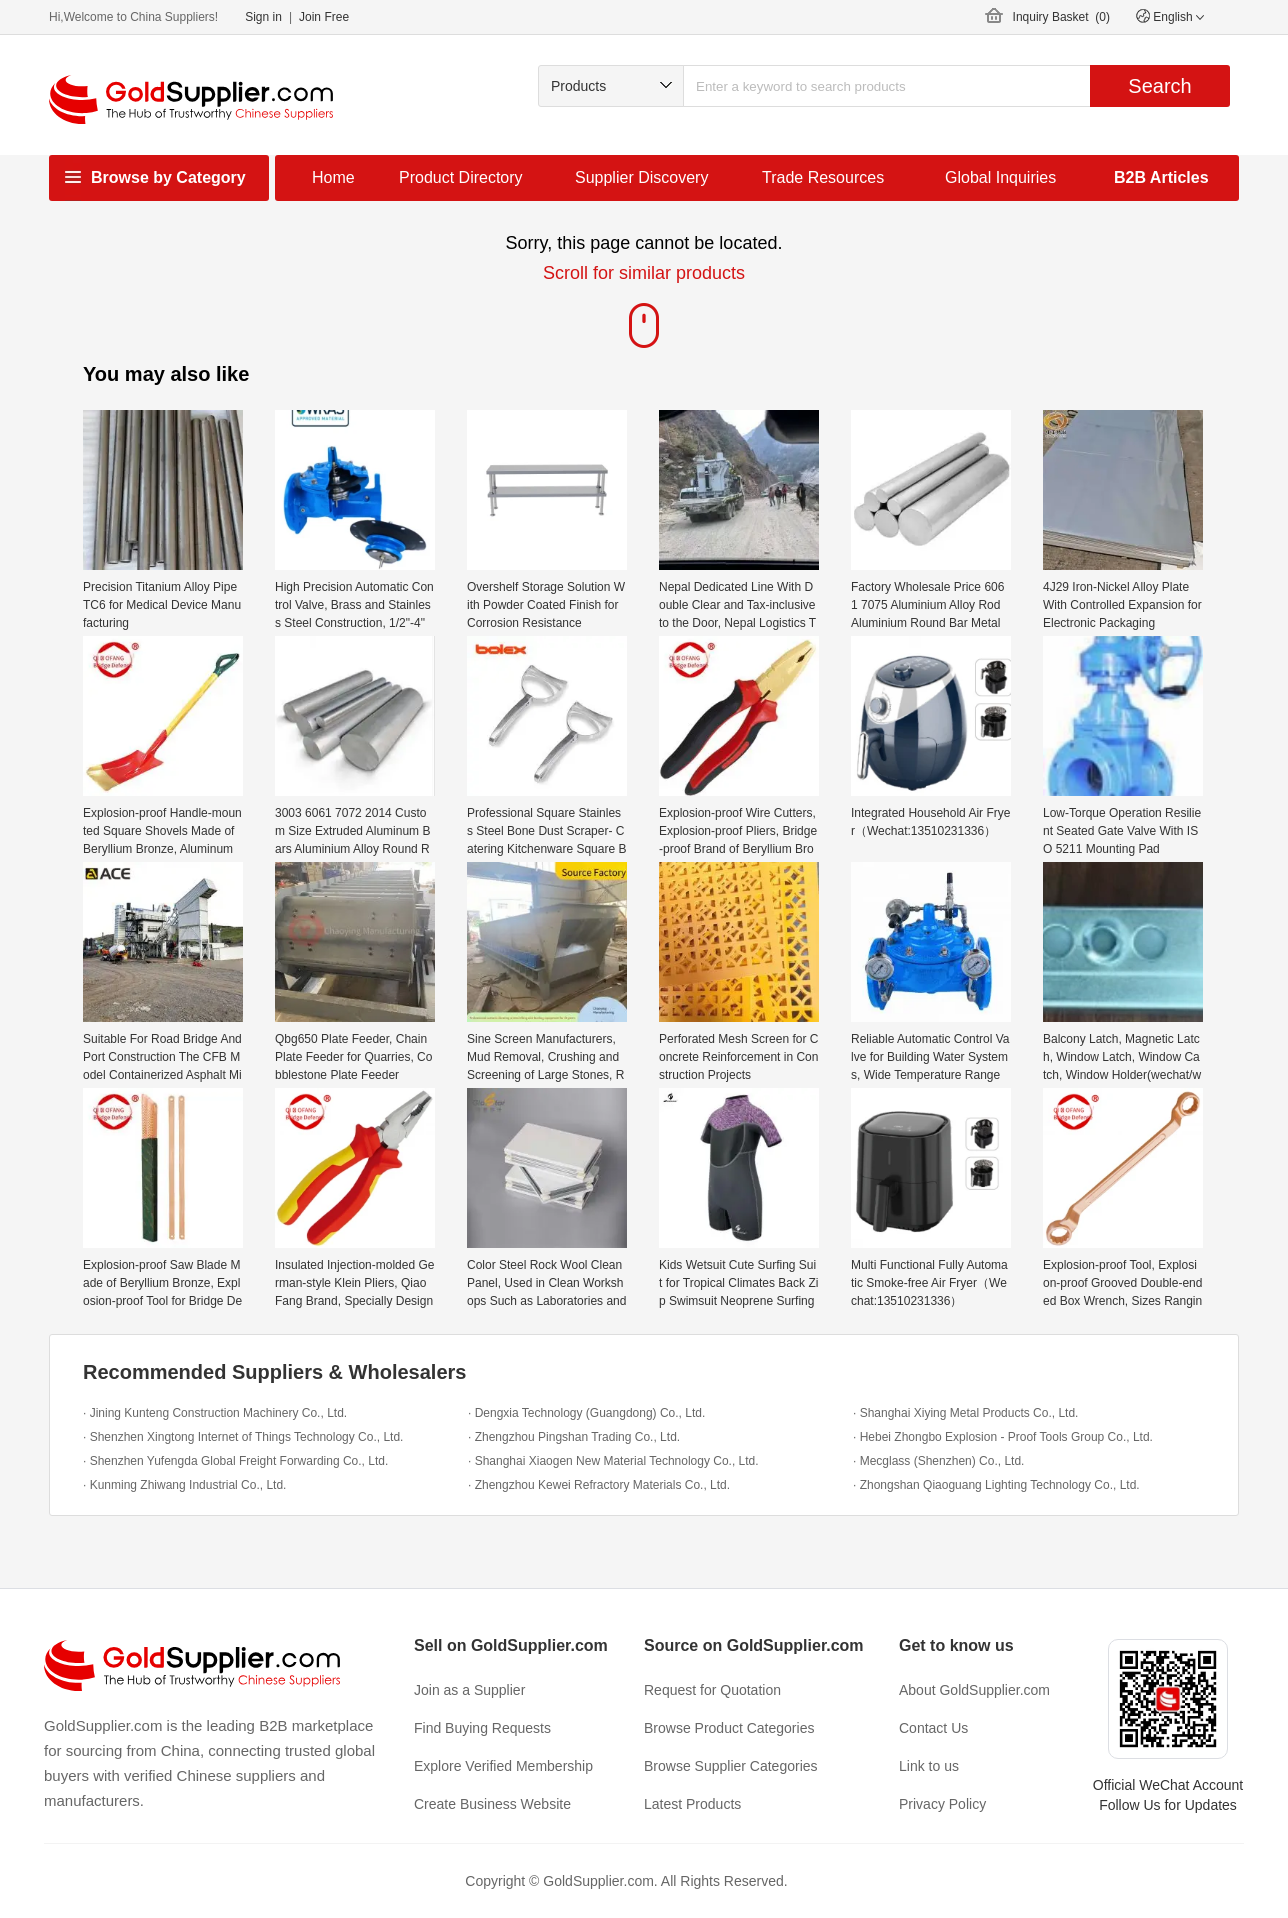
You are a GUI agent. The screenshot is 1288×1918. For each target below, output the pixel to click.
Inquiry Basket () (1061, 17)
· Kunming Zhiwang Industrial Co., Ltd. (184, 1485)
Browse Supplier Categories (731, 1766)
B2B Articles (1161, 177)
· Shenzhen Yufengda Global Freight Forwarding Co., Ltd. (235, 1461)
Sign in (263, 17)
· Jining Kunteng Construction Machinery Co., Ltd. (215, 1413)
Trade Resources (823, 177)
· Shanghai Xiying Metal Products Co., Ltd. (965, 1413)
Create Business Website (492, 1804)
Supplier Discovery (641, 177)
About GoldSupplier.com (974, 1690)
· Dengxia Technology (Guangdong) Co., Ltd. (586, 1413)
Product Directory (461, 177)
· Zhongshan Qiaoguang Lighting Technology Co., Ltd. (996, 1485)
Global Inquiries (1000, 177)
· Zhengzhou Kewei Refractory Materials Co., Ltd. (599, 1485)
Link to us (929, 1766)
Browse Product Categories (729, 1728)
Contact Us (933, 1728)
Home (333, 177)
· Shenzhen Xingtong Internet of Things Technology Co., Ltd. (243, 1437)
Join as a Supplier (469, 1690)
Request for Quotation (712, 1690)
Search (1159, 86)
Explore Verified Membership (503, 1766)
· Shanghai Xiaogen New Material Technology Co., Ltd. (613, 1461)
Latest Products (692, 1804)
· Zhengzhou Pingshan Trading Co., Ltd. (574, 1437)
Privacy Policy (942, 1804)
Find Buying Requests (482, 1728)
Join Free (324, 17)
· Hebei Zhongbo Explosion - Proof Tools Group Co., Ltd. (1003, 1437)
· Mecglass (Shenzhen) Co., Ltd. (938, 1461)
